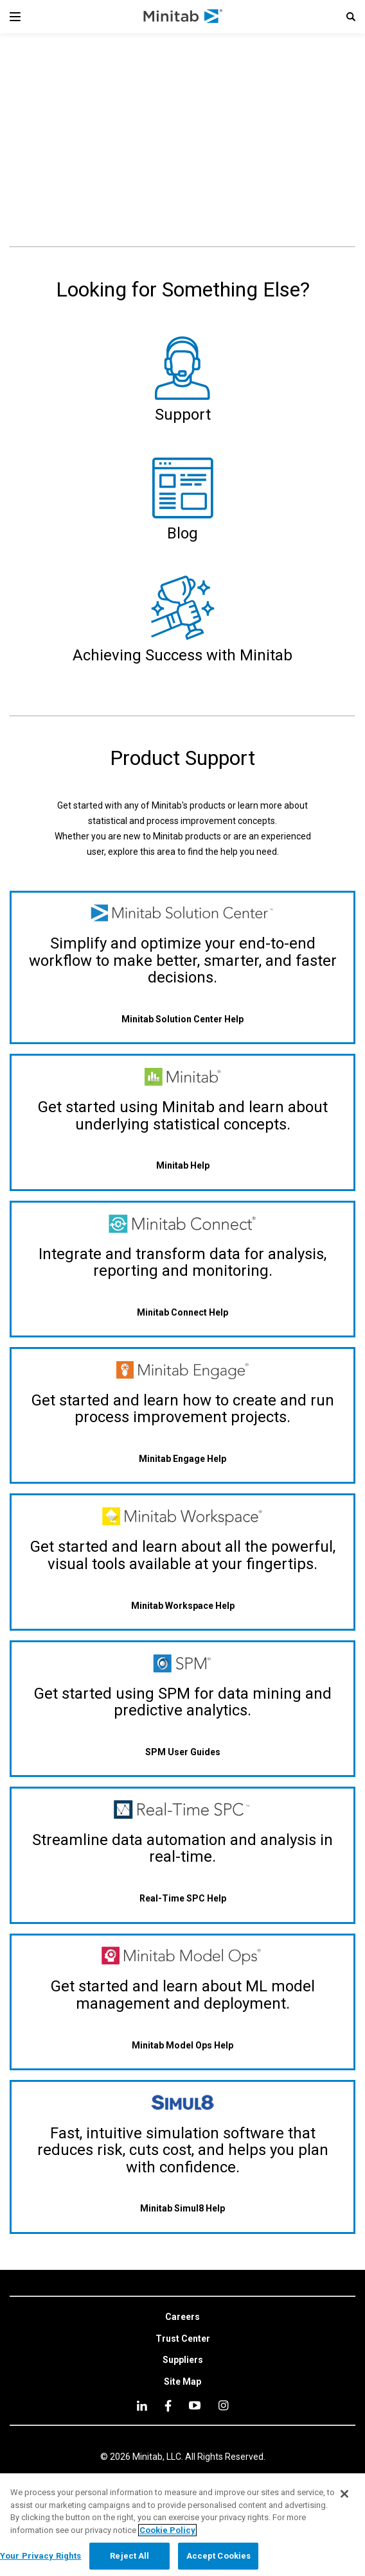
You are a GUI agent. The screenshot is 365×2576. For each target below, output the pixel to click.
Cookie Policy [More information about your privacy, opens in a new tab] (167, 2530)
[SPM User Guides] (182, 1751)
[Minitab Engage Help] (182, 1459)
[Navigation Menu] (15, 16)
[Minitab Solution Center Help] (182, 1019)
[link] (182, 2317)
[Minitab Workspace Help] (182, 1605)
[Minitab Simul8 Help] (182, 2208)
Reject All (129, 2556)
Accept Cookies (218, 2556)
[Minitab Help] (182, 1165)
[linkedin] (142, 2405)
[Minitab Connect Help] (182, 1312)
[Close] (344, 2494)
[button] (350, 16)
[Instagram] (223, 2405)
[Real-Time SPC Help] (182, 1898)
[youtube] (194, 2405)
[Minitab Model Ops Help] (182, 2044)
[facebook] (168, 2406)
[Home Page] (183, 16)
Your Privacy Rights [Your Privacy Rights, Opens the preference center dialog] (40, 2556)
